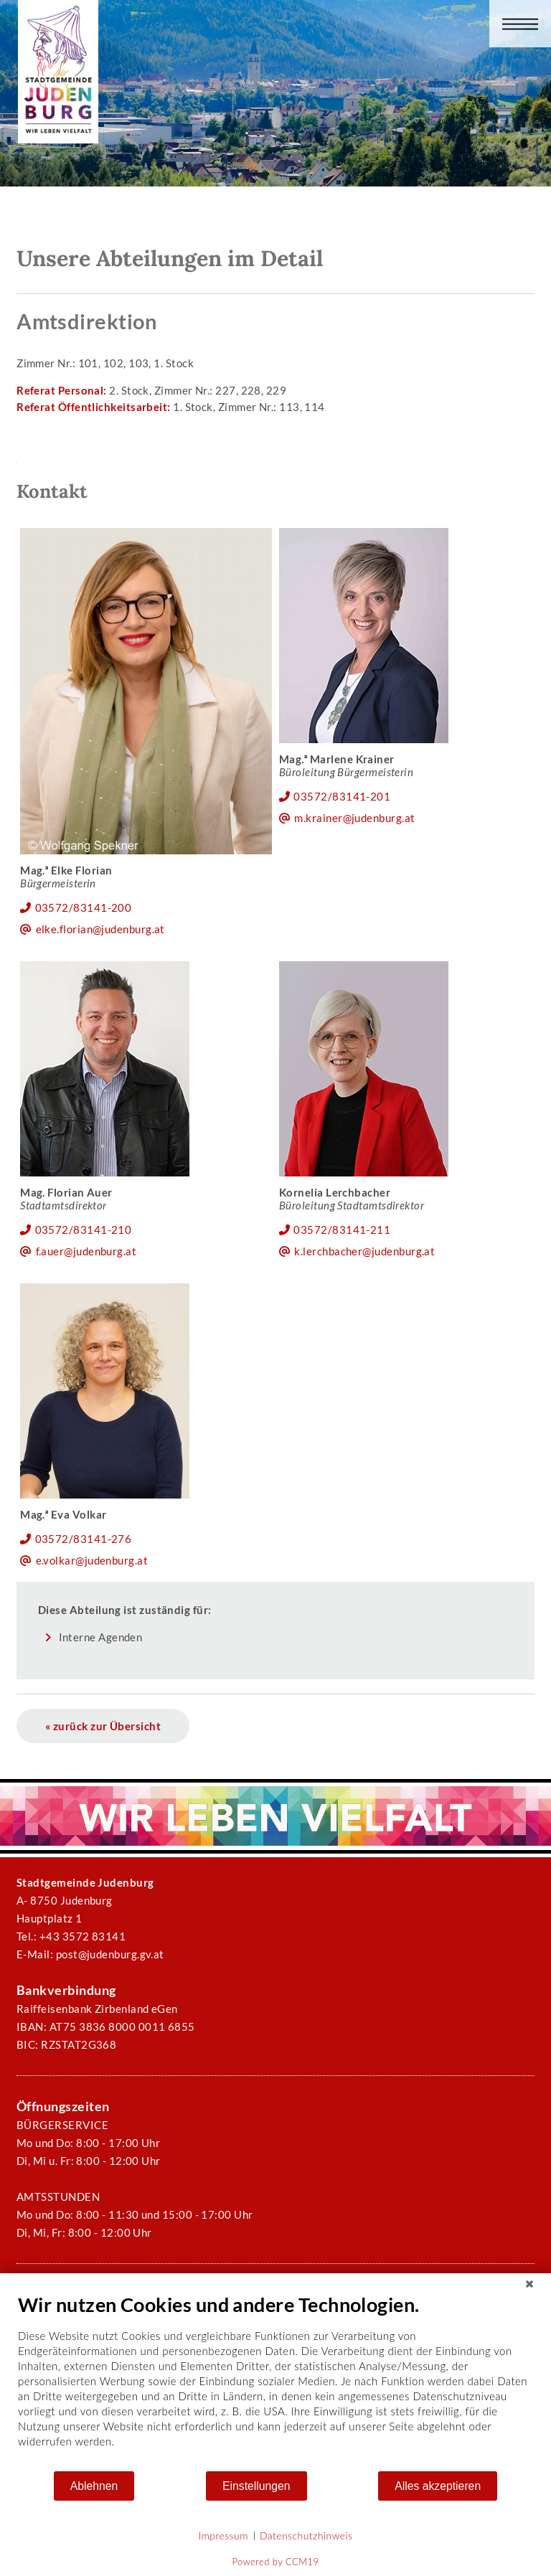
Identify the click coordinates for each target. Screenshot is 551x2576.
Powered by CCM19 (275, 2561)
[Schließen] (529, 2284)
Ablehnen (94, 2486)
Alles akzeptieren (438, 2486)
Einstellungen (256, 2486)
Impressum (223, 2535)
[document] (275, 2381)
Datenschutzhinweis (306, 2535)
